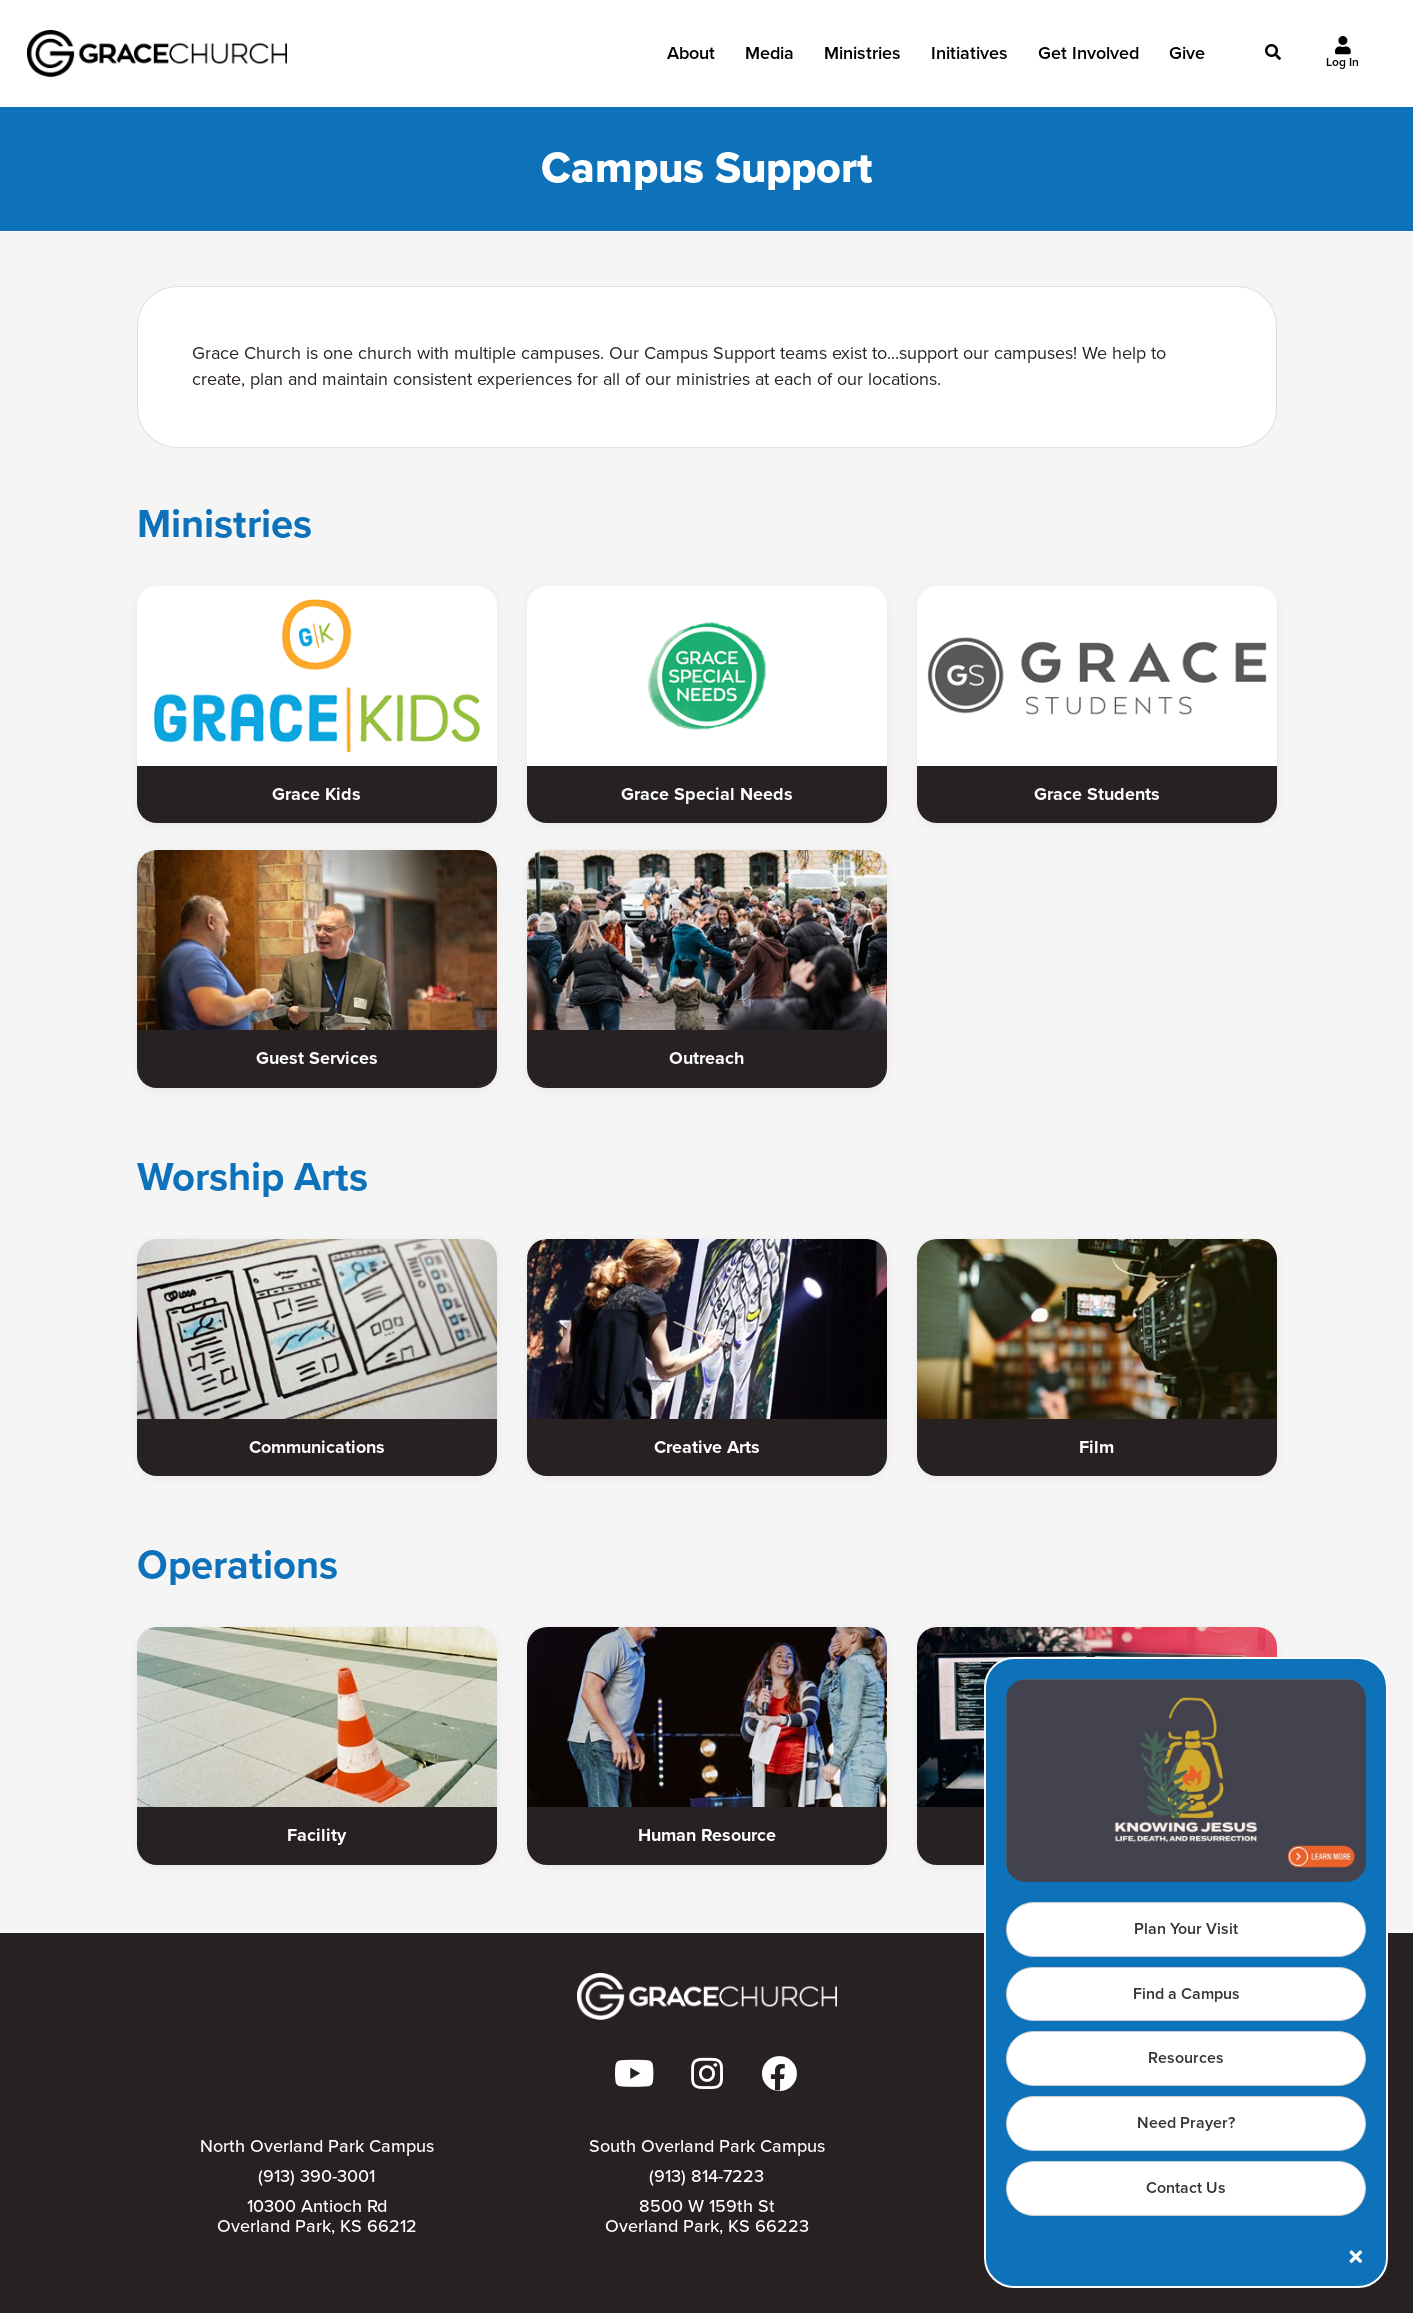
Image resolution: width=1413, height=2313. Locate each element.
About (691, 59)
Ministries (862, 59)
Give (1187, 59)
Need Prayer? (1186, 2122)
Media (769, 59)
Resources (1186, 2057)
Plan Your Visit (1186, 1928)
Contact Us (1186, 2187)
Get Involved (1088, 59)
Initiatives (969, 59)
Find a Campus (1186, 1993)
